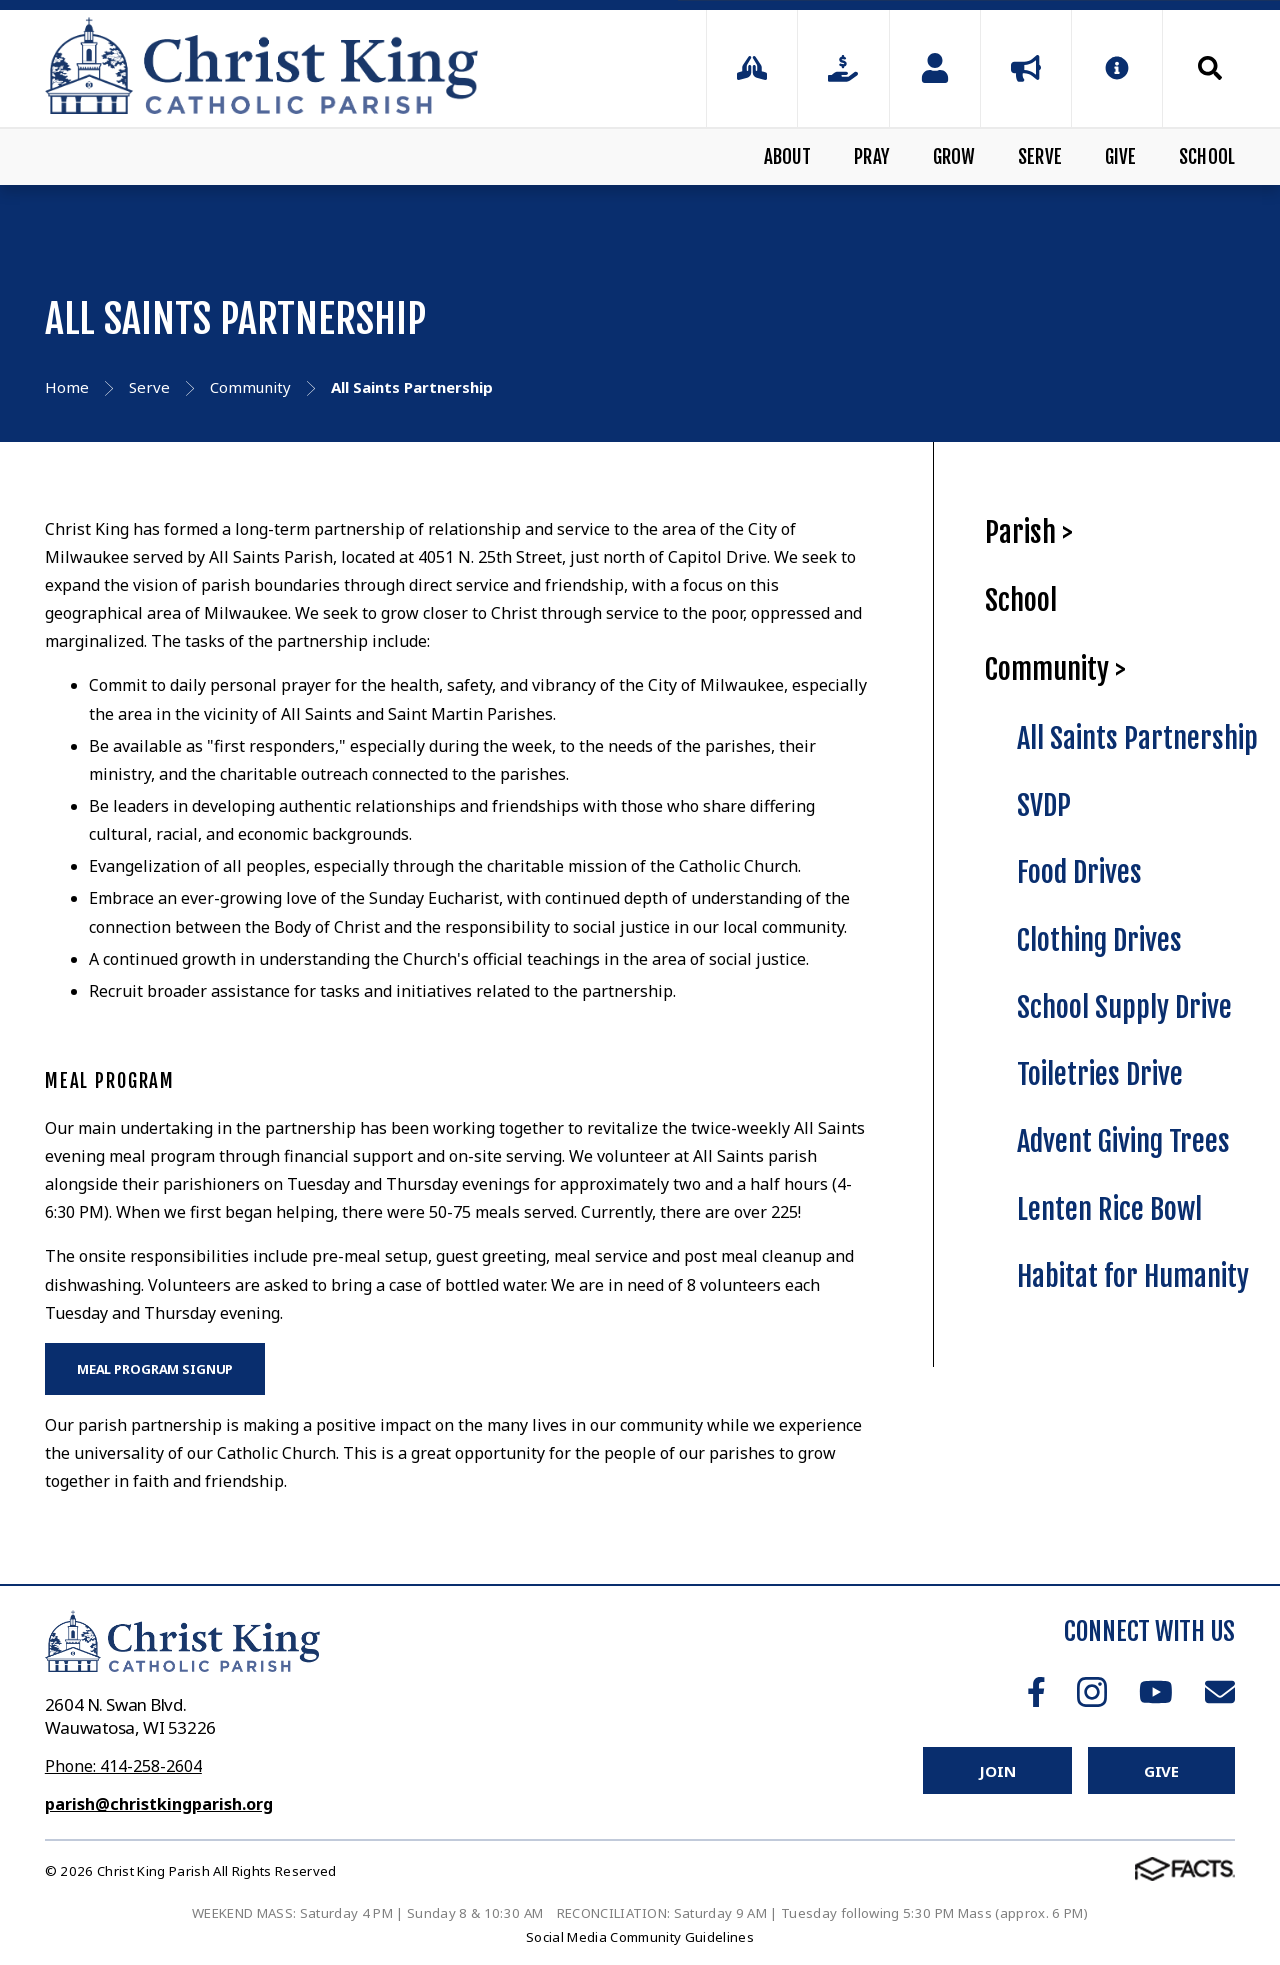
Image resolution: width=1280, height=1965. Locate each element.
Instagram (1092, 1692)
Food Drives (1079, 872)
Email (1220, 1692)
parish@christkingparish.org (159, 1804)
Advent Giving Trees (1123, 1141)
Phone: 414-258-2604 (123, 1766)
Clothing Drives (1099, 940)
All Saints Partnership (1137, 738)
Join (997, 1771)
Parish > (1029, 532)
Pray (872, 157)
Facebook (1036, 1692)
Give (1121, 157)
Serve (1040, 157)
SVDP (1044, 805)
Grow (954, 157)
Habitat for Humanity (1133, 1276)
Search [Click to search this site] (1210, 68)
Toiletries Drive (1100, 1074)
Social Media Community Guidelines (640, 1937)
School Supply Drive (1124, 1007)
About (788, 157)
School (1207, 157)
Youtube (1156, 1692)
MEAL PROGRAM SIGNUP (155, 1369)
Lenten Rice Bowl (1109, 1209)
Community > (1055, 669)
